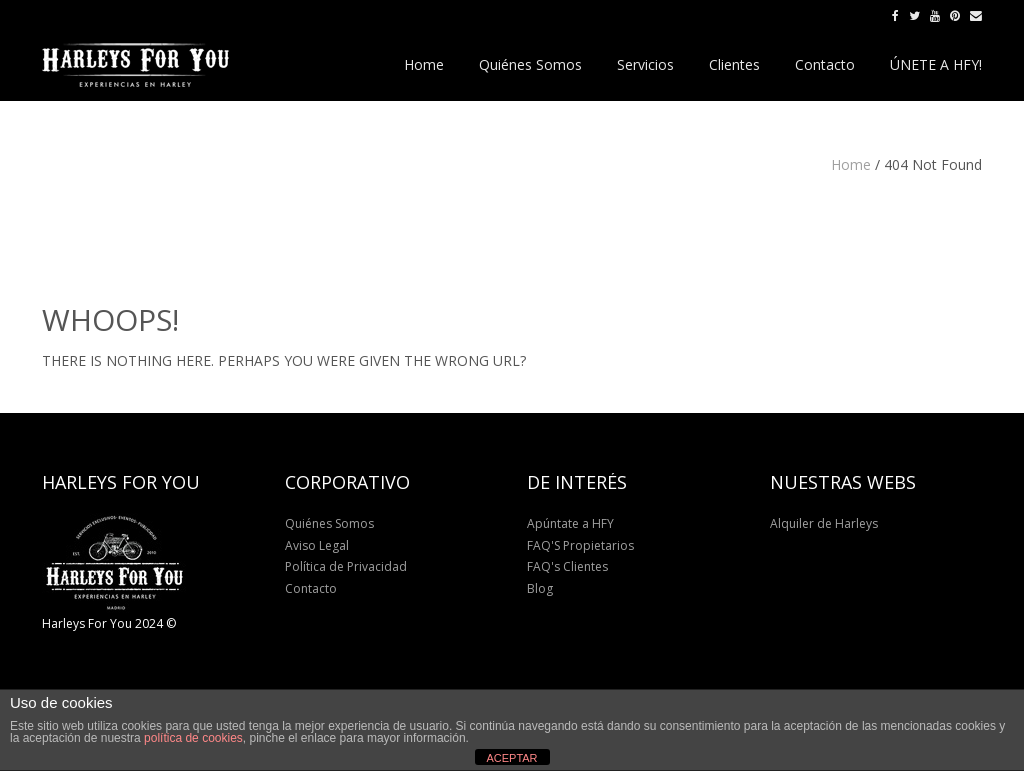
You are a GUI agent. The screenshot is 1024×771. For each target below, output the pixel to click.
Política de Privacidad (346, 566)
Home (851, 164)
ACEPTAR (511, 758)
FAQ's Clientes (567, 566)
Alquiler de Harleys (824, 523)
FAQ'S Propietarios (580, 545)
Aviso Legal (317, 545)
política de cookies (193, 738)
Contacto (311, 588)
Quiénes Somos (329, 523)
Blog (540, 588)
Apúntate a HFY (570, 523)
